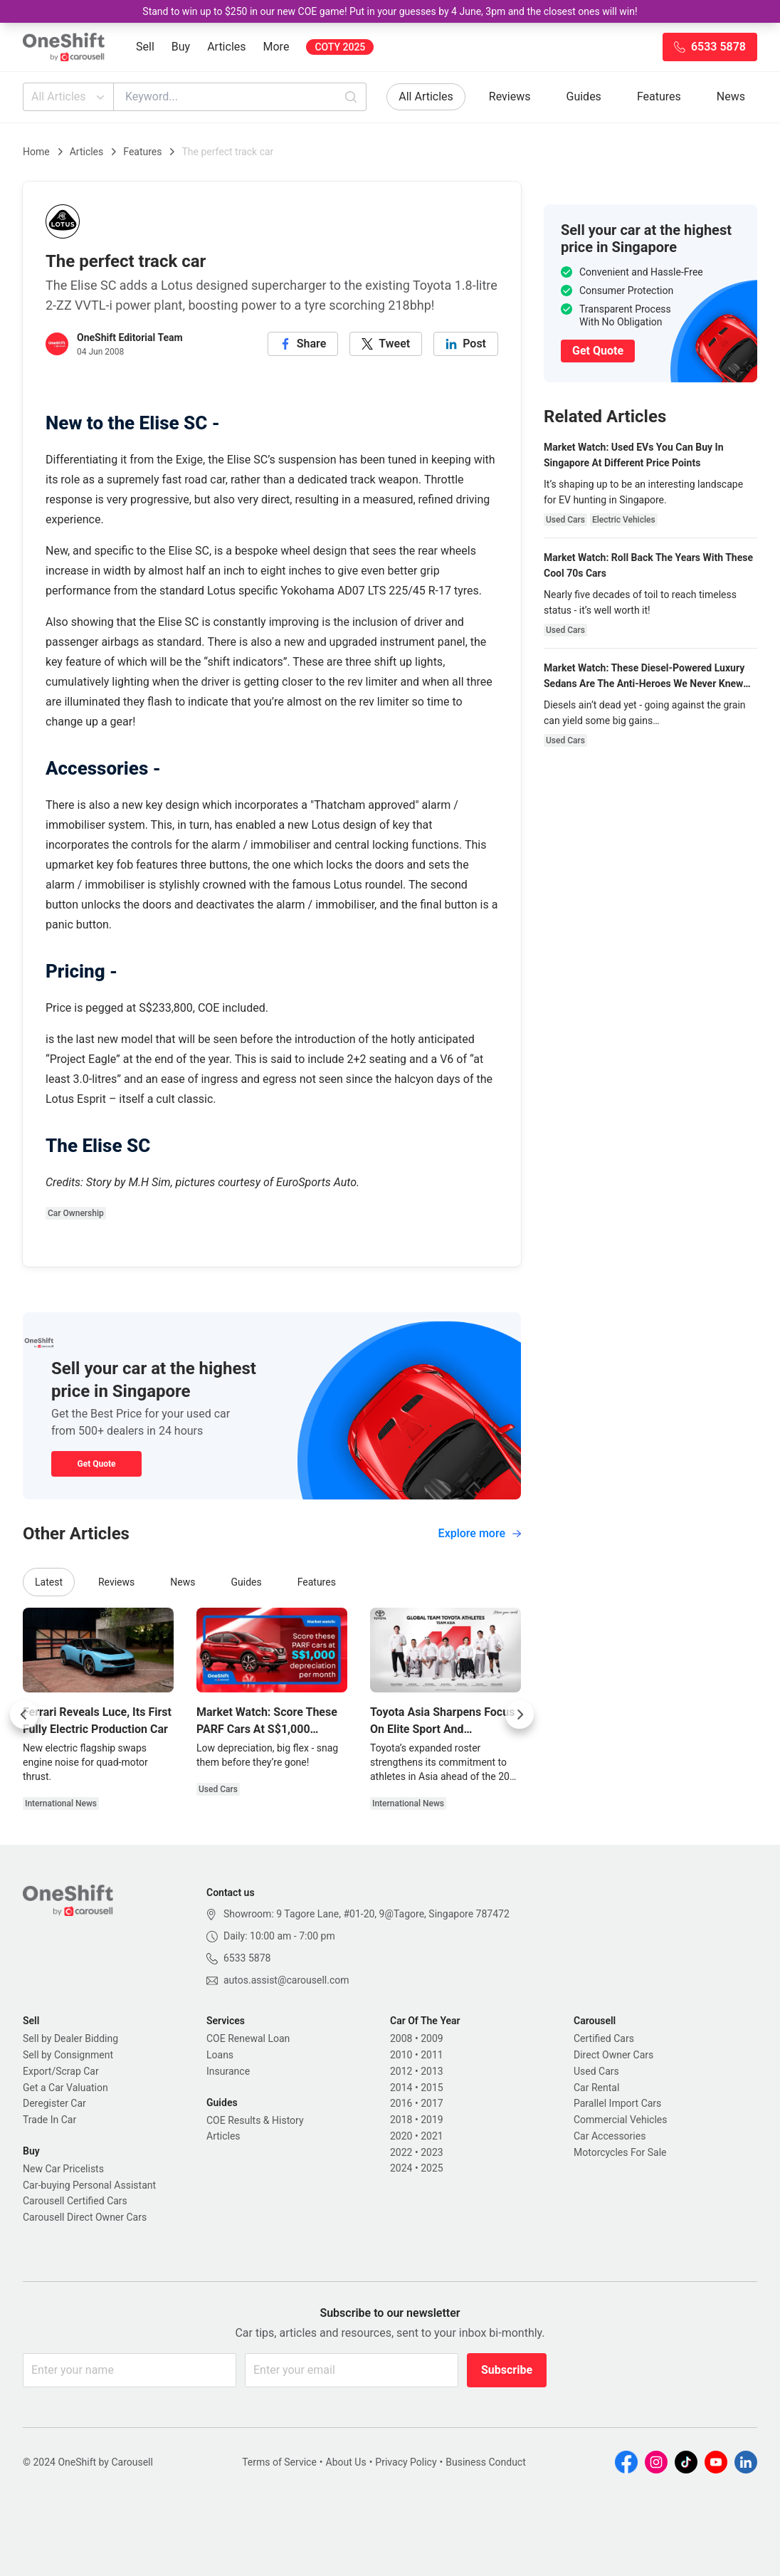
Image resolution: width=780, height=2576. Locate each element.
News (731, 96)
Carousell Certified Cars (75, 2200)
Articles (226, 46)
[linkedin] (465, 344)
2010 (401, 2055)
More (276, 46)
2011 (432, 2055)
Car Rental (596, 2087)
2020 (401, 2136)
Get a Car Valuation (65, 2087)
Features (659, 96)
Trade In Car (49, 2119)
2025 (432, 2168)
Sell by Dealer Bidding (70, 2038)
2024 (401, 2168)
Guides (583, 96)
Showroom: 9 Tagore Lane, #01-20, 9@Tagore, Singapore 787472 (366, 1914)
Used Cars (596, 2071)
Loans (219, 2055)
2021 (432, 2136)
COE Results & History (255, 2120)
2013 (432, 2071)
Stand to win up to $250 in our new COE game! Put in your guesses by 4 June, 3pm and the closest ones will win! (389, 11)
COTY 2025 (340, 47)
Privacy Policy (405, 2462)
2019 (432, 2119)
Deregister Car (54, 2103)
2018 (401, 2119)
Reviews (510, 96)
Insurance (228, 2071)
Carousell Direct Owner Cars (85, 2217)
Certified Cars (604, 2038)
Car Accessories (609, 2136)
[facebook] (303, 344)
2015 (432, 2087)
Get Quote (96, 1464)
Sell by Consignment (68, 2055)
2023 (432, 2152)
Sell (145, 46)
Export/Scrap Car (61, 2071)
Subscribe (506, 2370)
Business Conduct (486, 2462)
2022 (401, 2152)
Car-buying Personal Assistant (89, 2185)
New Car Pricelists (63, 2168)
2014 (401, 2087)
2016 (401, 2103)
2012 (401, 2071)
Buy (181, 46)
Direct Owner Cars (613, 2055)
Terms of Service (279, 2462)
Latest (49, 1582)
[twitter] (385, 344)
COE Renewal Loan (248, 2038)
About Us (346, 2462)
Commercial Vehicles (620, 2119)
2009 (432, 2038)
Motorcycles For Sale (620, 2152)
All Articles (69, 97)
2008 (401, 2038)
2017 (432, 2103)
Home (36, 151)
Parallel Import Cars (617, 2103)
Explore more (479, 1533)
